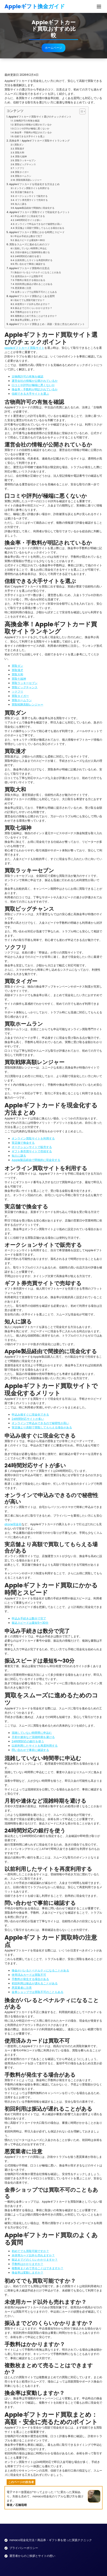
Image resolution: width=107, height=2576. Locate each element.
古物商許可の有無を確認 (26, 120)
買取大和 (19, 152)
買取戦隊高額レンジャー (29, 180)
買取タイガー (22, 172)
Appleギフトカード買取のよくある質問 (32, 296)
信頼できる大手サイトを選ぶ (29, 136)
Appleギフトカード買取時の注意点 (29, 268)
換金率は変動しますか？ (28, 320)
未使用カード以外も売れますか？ (32, 304)
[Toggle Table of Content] (81, 111)
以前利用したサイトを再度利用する (33, 260)
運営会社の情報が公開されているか (33, 124)
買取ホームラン (23, 176)
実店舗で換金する (24, 192)
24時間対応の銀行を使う (28, 256)
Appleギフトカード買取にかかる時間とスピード (37, 232)
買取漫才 (19, 148)
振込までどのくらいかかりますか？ (33, 308)
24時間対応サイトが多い (28, 220)
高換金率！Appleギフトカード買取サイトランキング (39, 140)
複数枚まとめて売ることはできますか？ (36, 316)
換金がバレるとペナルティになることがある (37, 272)
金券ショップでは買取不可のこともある (36, 292)
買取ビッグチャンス (25, 164)
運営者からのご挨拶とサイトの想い (32, 2556)
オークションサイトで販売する (31, 196)
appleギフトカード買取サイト (24, 348)
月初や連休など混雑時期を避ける (32, 252)
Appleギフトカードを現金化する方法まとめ (34, 184)
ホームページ (53, 48)
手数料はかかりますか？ (28, 312)
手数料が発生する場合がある (30, 280)
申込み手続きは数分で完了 (28, 236)
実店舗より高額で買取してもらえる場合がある (39, 228)
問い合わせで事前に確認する (30, 264)
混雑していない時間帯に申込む (30, 248)
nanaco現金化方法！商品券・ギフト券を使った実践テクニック (50, 2540)
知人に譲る (21, 204)
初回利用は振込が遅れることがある (33, 284)
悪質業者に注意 (23, 288)
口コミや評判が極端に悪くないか (31, 128)
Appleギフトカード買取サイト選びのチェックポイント (39, 116)
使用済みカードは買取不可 (29, 276)
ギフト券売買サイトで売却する (31, 200)
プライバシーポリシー (23, 2548)
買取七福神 (21, 156)
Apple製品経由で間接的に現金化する (34, 208)
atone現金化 (13, 1524)
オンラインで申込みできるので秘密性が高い (38, 224)
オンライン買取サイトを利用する (31, 188)
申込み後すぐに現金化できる (30, 216)
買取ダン (19, 144)
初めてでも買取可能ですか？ (29, 300)
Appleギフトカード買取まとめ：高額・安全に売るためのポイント (47, 324)
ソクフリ (19, 168)
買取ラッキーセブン (25, 160)
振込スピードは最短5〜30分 (30, 240)
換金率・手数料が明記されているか (33, 132)
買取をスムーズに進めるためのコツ (29, 244)
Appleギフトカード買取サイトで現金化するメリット (39, 212)
